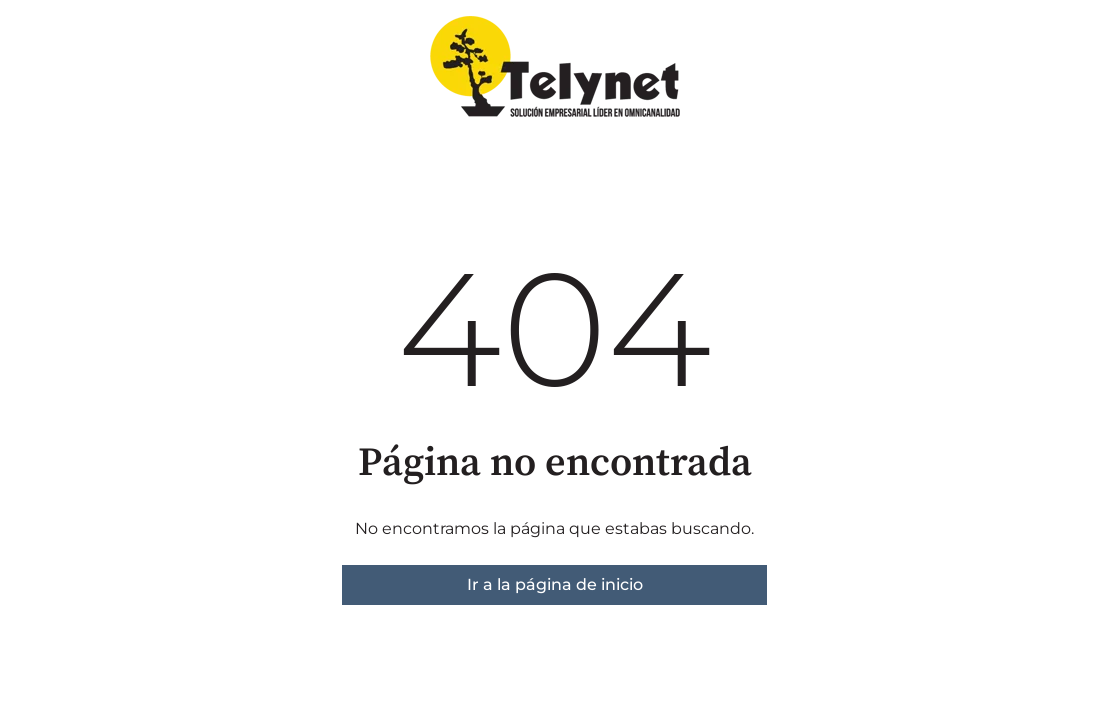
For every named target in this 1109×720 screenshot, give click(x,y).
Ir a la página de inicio (555, 584)
